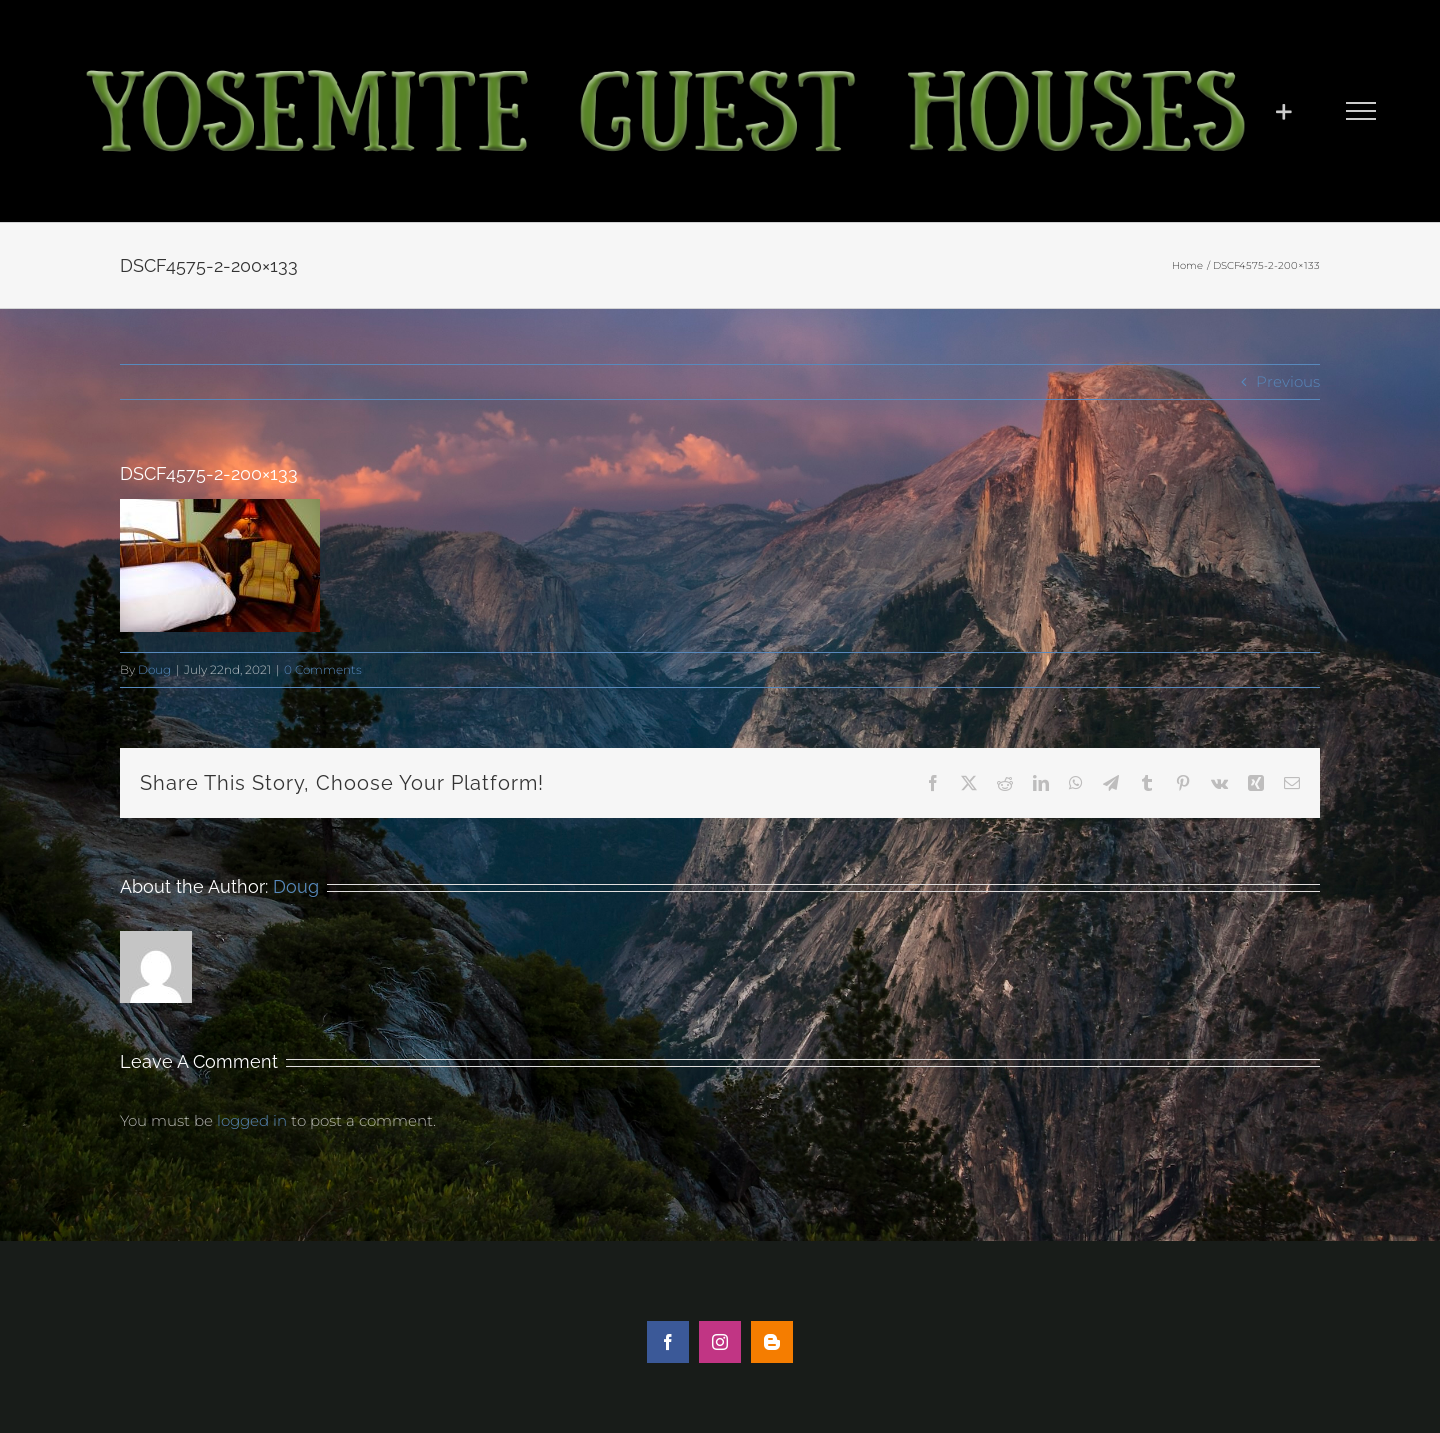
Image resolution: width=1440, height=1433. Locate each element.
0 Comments (323, 669)
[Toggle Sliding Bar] (1283, 111)
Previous (1288, 381)
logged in (252, 1120)
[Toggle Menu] (1360, 111)
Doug (154, 669)
